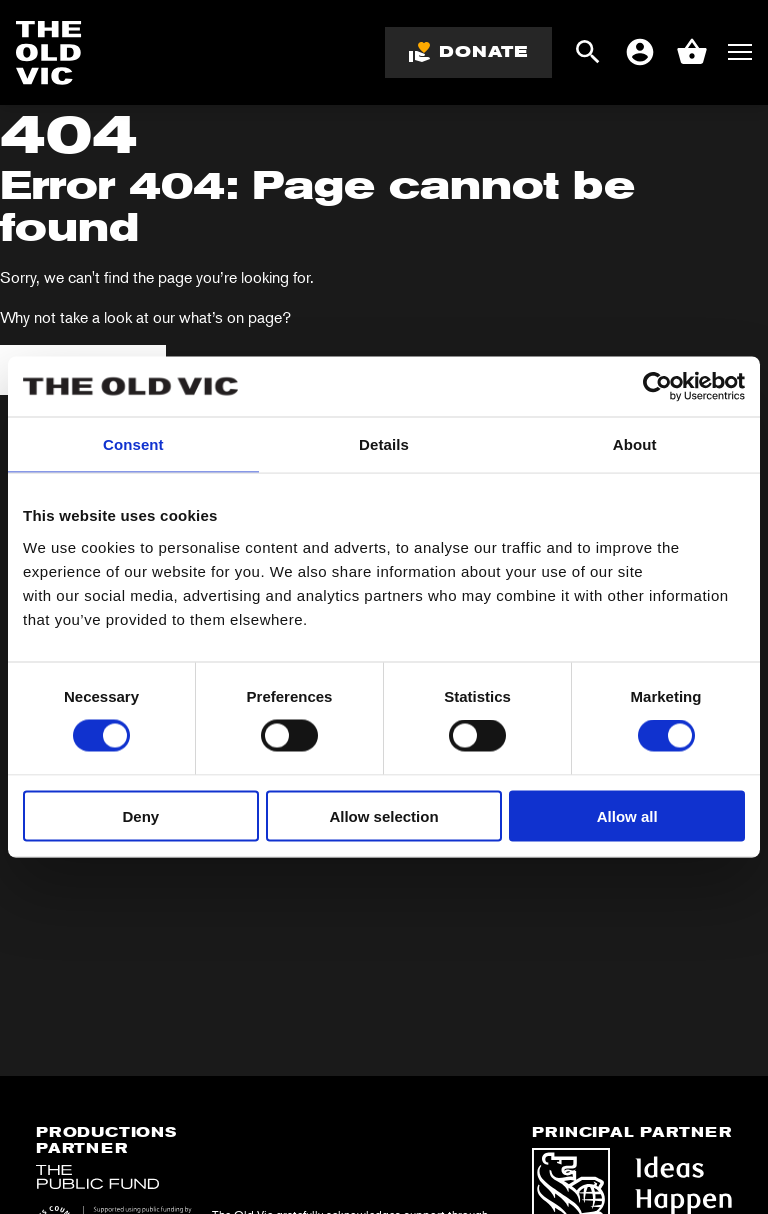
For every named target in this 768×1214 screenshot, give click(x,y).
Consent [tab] (133, 444)
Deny (140, 815)
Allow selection (383, 815)
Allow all (627, 815)
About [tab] (635, 444)
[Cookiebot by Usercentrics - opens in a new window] (657, 387)
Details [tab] (384, 444)
